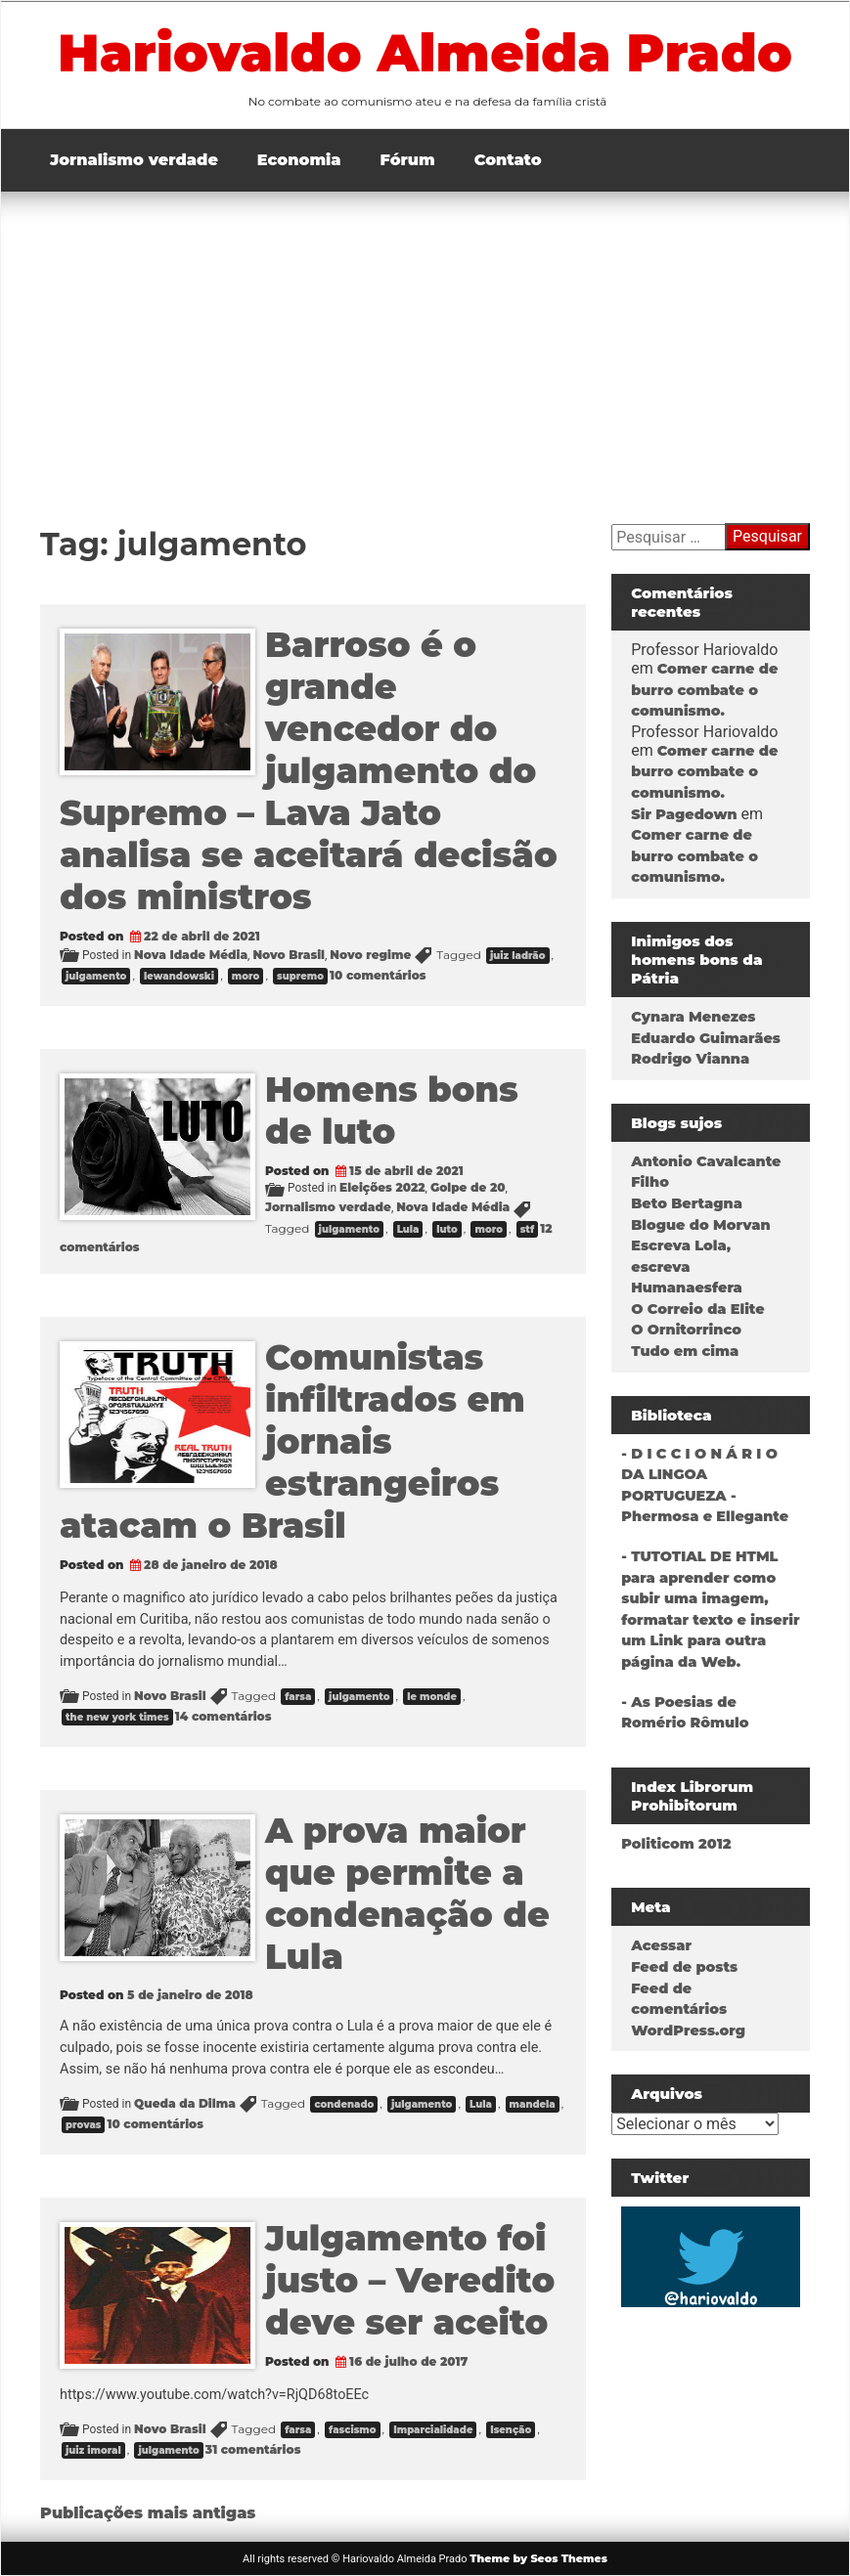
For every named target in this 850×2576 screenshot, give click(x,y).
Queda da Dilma (185, 2103)
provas (83, 2124)
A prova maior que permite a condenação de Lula (407, 1894)
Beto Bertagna (686, 1203)
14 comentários (223, 1716)
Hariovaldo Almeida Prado (425, 53)
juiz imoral (93, 2450)
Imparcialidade (432, 2429)
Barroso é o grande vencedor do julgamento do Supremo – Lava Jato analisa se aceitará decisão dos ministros (309, 771)
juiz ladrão (518, 955)
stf (527, 1229)
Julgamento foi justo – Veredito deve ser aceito (410, 2280)
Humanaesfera (686, 1287)
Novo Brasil (288, 954)
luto (446, 1229)
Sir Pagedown (684, 814)
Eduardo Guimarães (706, 1038)
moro (246, 976)
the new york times (117, 1717)
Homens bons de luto (391, 1111)
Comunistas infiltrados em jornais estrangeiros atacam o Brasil (292, 1441)
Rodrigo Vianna (690, 1059)
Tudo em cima (684, 1351)
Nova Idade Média (190, 954)
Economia (299, 160)
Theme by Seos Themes (538, 2558)
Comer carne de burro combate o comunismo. (704, 690)
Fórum (407, 160)
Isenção (510, 2429)
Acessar (661, 1945)
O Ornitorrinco (686, 1329)
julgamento (96, 976)
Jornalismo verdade (134, 160)
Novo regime (370, 954)
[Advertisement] (425, 338)
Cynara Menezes (693, 1017)
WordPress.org (688, 2030)
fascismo (353, 2429)
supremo (300, 976)
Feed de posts (684, 1967)
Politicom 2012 (676, 1844)
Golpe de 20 (468, 1187)
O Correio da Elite (697, 1309)
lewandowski (179, 976)
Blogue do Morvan (700, 1225)
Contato (508, 160)
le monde (432, 1696)
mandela (533, 2104)
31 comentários (253, 2449)
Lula (408, 1229)
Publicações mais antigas (147, 2513)
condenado (344, 2104)
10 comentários (378, 975)
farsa (298, 1696)
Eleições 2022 (382, 1187)
